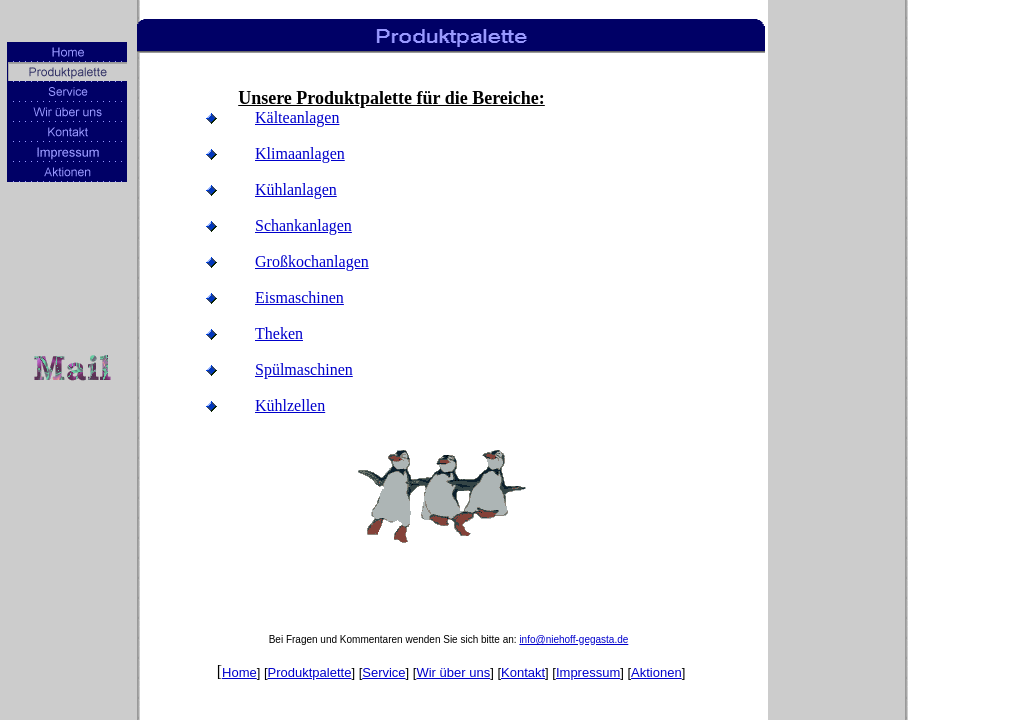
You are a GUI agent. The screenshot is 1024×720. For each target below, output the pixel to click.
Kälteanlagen (297, 117)
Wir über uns (453, 672)
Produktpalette (310, 672)
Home (239, 672)
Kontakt (523, 672)
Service (383, 672)
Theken (279, 333)
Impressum (588, 672)
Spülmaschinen (304, 369)
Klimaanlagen (300, 153)
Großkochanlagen (312, 261)
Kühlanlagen (296, 189)
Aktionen (656, 672)
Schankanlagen (303, 225)
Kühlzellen (290, 405)
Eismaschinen (299, 297)
